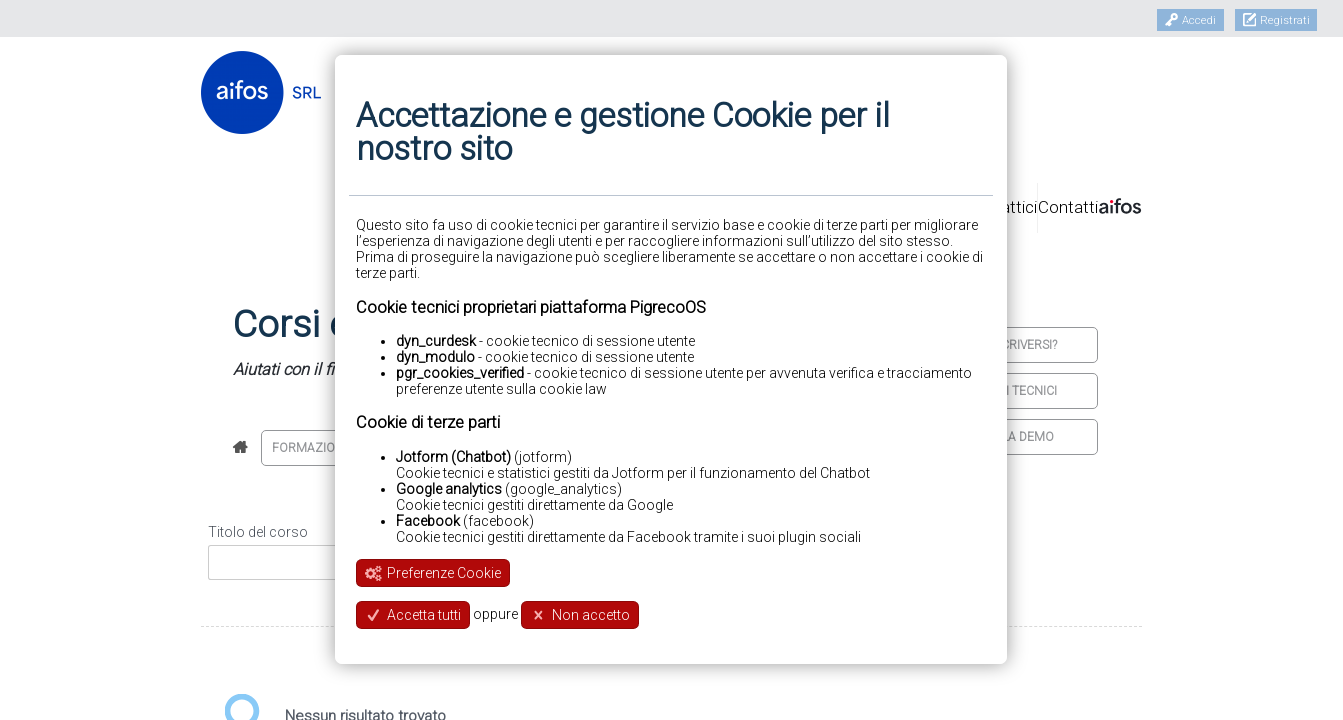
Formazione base (328, 448)
